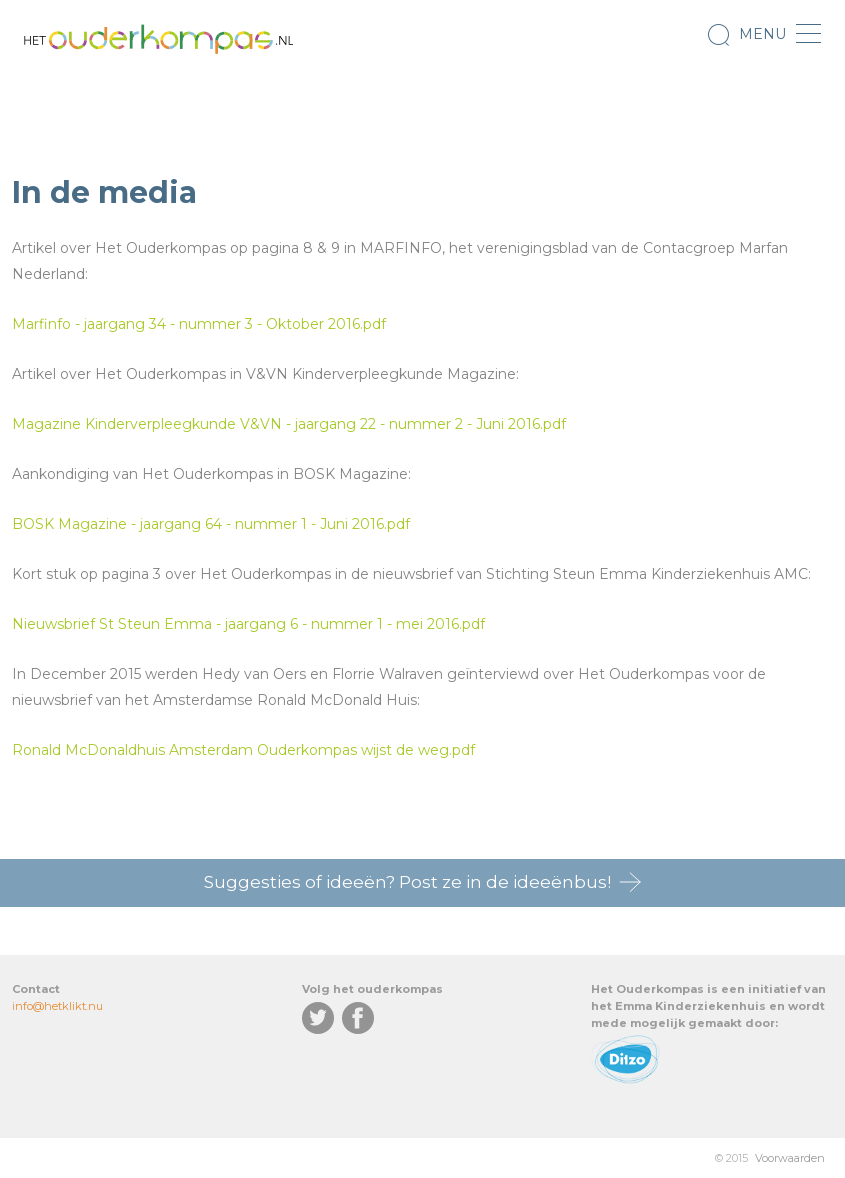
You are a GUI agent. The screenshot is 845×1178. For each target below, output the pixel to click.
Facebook (358, 1018)
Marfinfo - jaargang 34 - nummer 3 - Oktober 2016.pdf (199, 324)
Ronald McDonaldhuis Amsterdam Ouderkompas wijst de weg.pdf (243, 750)
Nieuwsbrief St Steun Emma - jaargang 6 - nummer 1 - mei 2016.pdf (248, 624)
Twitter (318, 1018)
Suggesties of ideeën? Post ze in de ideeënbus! (407, 882)
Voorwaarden (790, 1158)
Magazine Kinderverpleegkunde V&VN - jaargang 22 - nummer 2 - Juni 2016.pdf (289, 424)
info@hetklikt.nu (57, 1006)
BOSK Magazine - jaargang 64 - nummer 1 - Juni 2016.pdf (211, 524)
